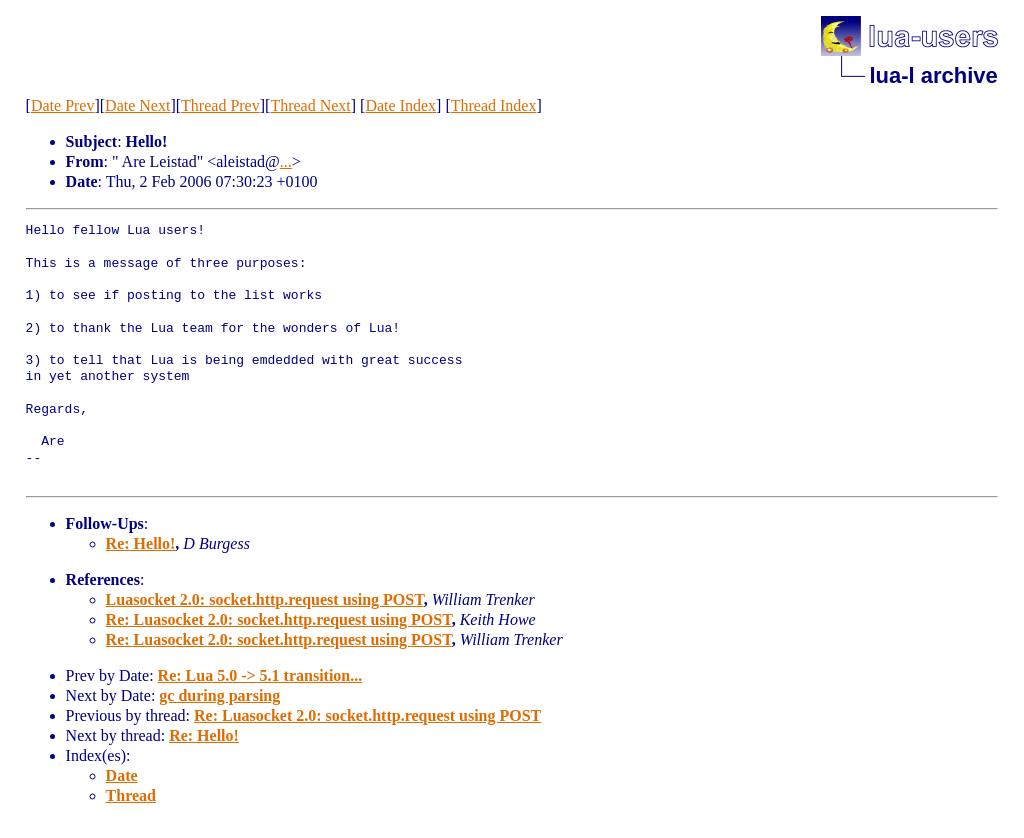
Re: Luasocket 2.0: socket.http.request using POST (279, 619)
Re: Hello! (141, 543)
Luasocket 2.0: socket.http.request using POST (265, 599)
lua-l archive (933, 75)
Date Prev (63, 105)
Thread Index (494, 105)
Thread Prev (220, 105)
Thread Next (310, 105)
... (286, 161)
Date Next (137, 105)
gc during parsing (219, 695)
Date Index (400, 105)
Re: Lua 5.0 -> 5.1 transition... (260, 675)
